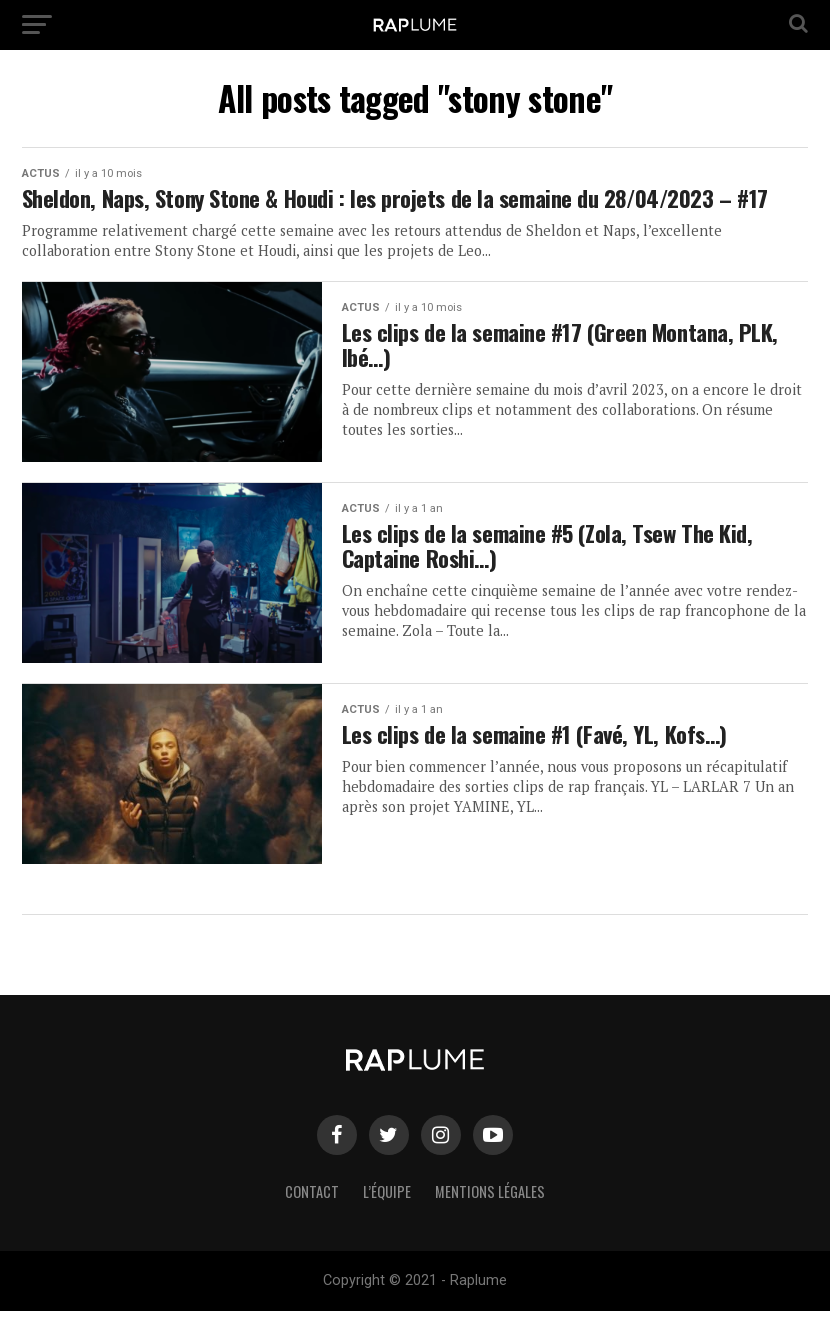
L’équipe (387, 1219)
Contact (312, 1219)
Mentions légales (490, 1219)
